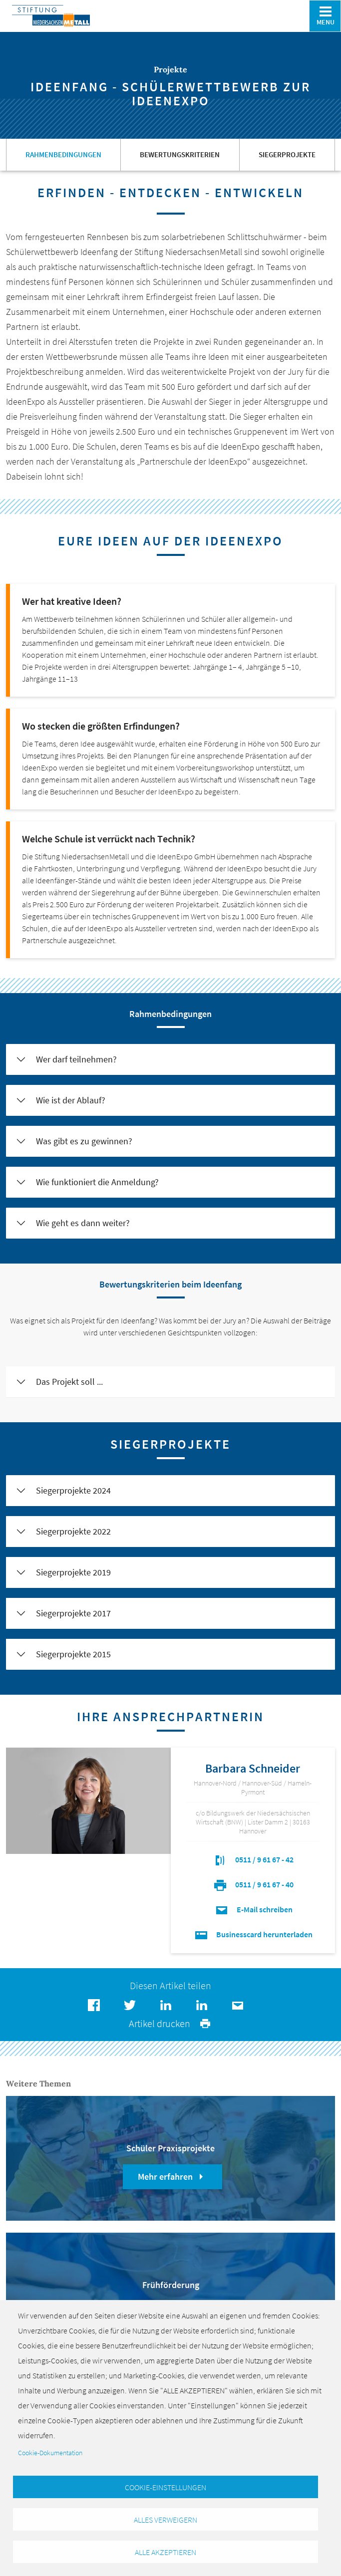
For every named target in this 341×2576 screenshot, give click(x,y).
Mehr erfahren (172, 2176)
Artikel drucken (170, 2023)
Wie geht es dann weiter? (83, 1223)
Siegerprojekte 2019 (73, 1572)
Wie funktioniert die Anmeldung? (97, 1182)
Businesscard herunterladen (253, 1934)
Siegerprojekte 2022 (73, 1531)
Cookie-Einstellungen (165, 2483)
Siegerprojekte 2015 (73, 1654)
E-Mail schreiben (253, 1909)
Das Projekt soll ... (69, 1381)
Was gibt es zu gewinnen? (84, 1141)
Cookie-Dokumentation (50, 2448)
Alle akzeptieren (165, 2551)
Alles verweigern (165, 2517)
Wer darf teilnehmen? (76, 1059)
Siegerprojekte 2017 (73, 1613)
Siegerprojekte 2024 (73, 1490)
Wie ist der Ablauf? (70, 1100)
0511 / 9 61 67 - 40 (253, 1884)
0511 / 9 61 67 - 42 (253, 1859)
